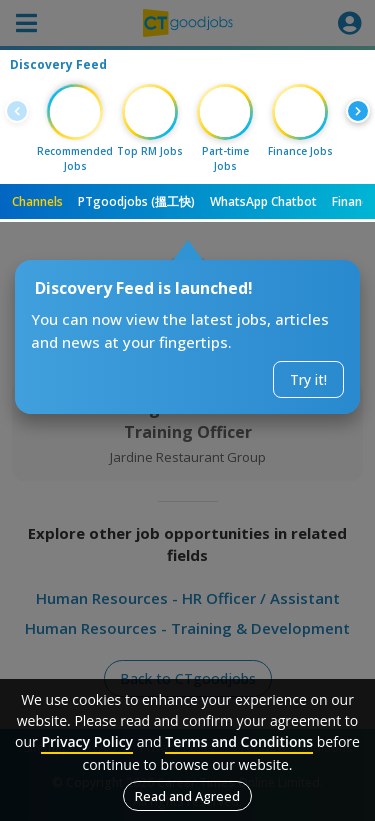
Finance (353, 201)
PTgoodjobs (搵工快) (136, 201)
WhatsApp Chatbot (263, 201)
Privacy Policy (87, 741)
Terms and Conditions (239, 741)
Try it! (308, 379)
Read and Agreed (187, 796)
